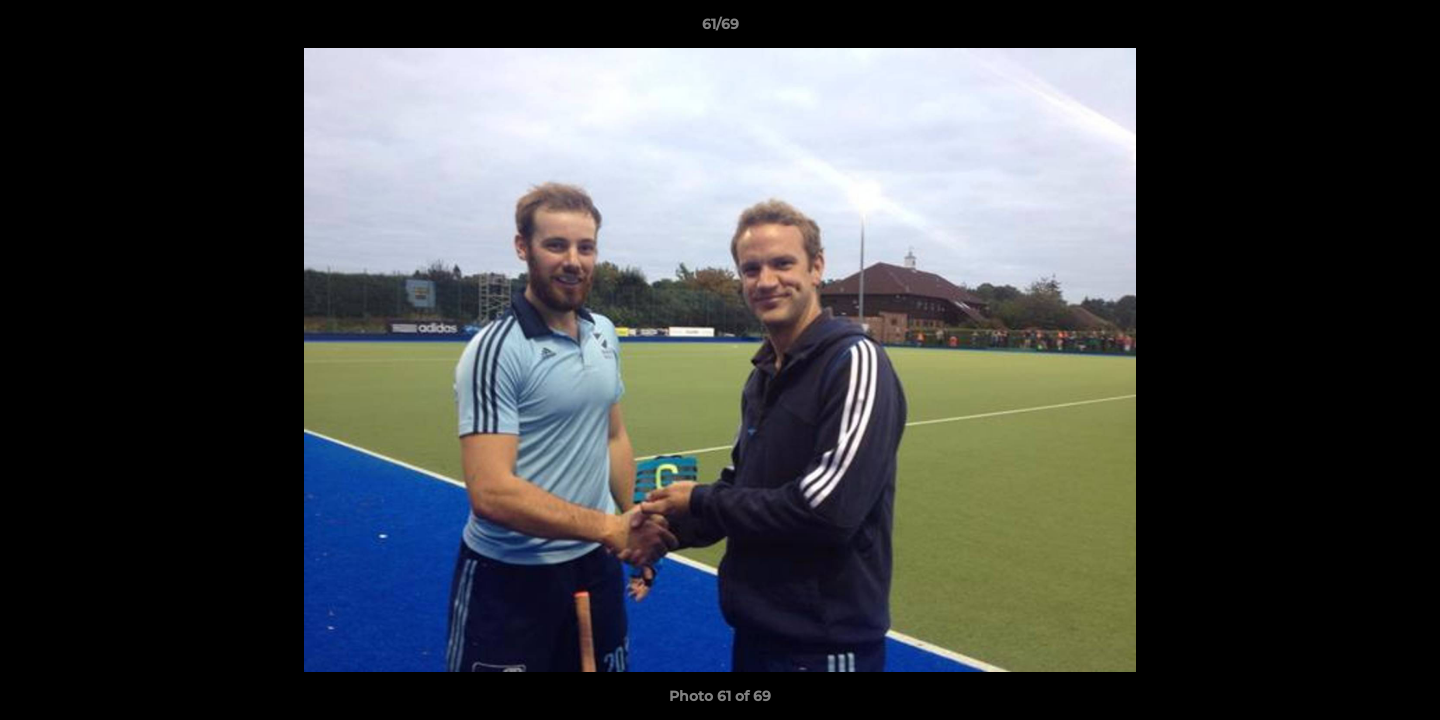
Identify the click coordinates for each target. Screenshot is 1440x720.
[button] (1404, 29)
